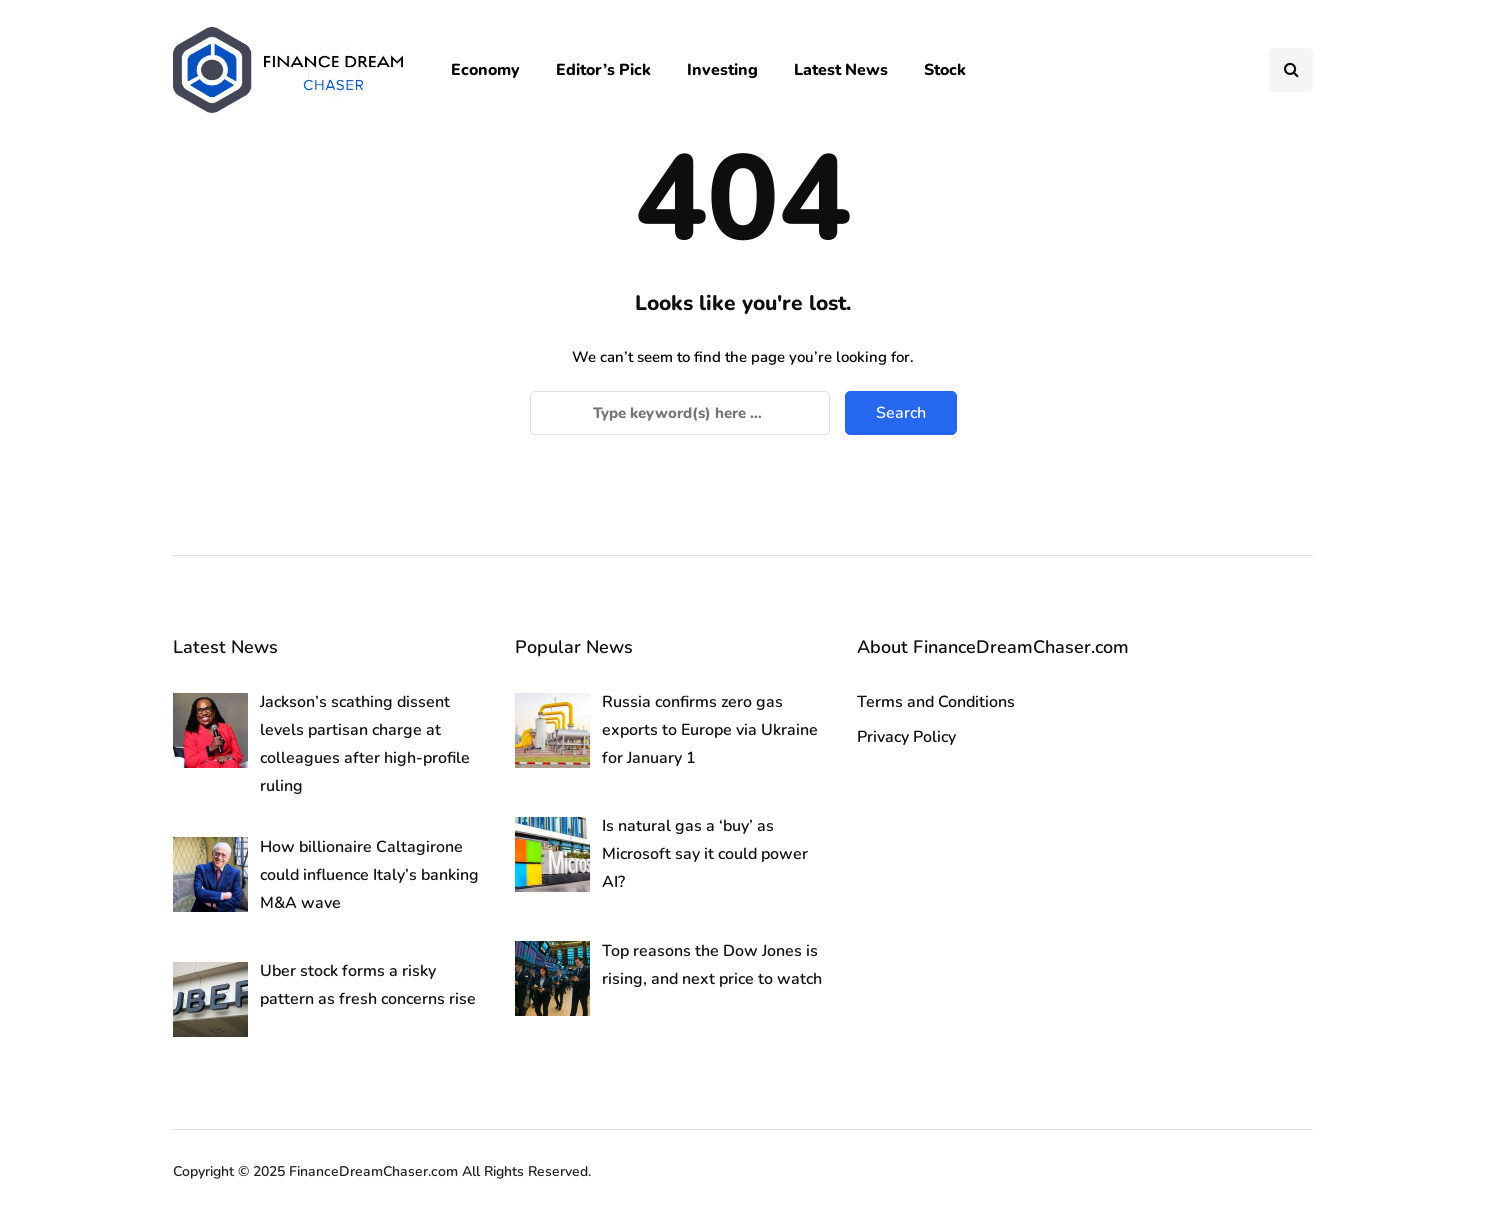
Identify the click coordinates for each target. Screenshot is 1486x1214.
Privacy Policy (906, 737)
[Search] (680, 413)
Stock (945, 70)
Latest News (841, 70)
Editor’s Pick (603, 70)
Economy (485, 70)
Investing (722, 70)
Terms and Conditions (936, 702)
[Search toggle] (1291, 70)
